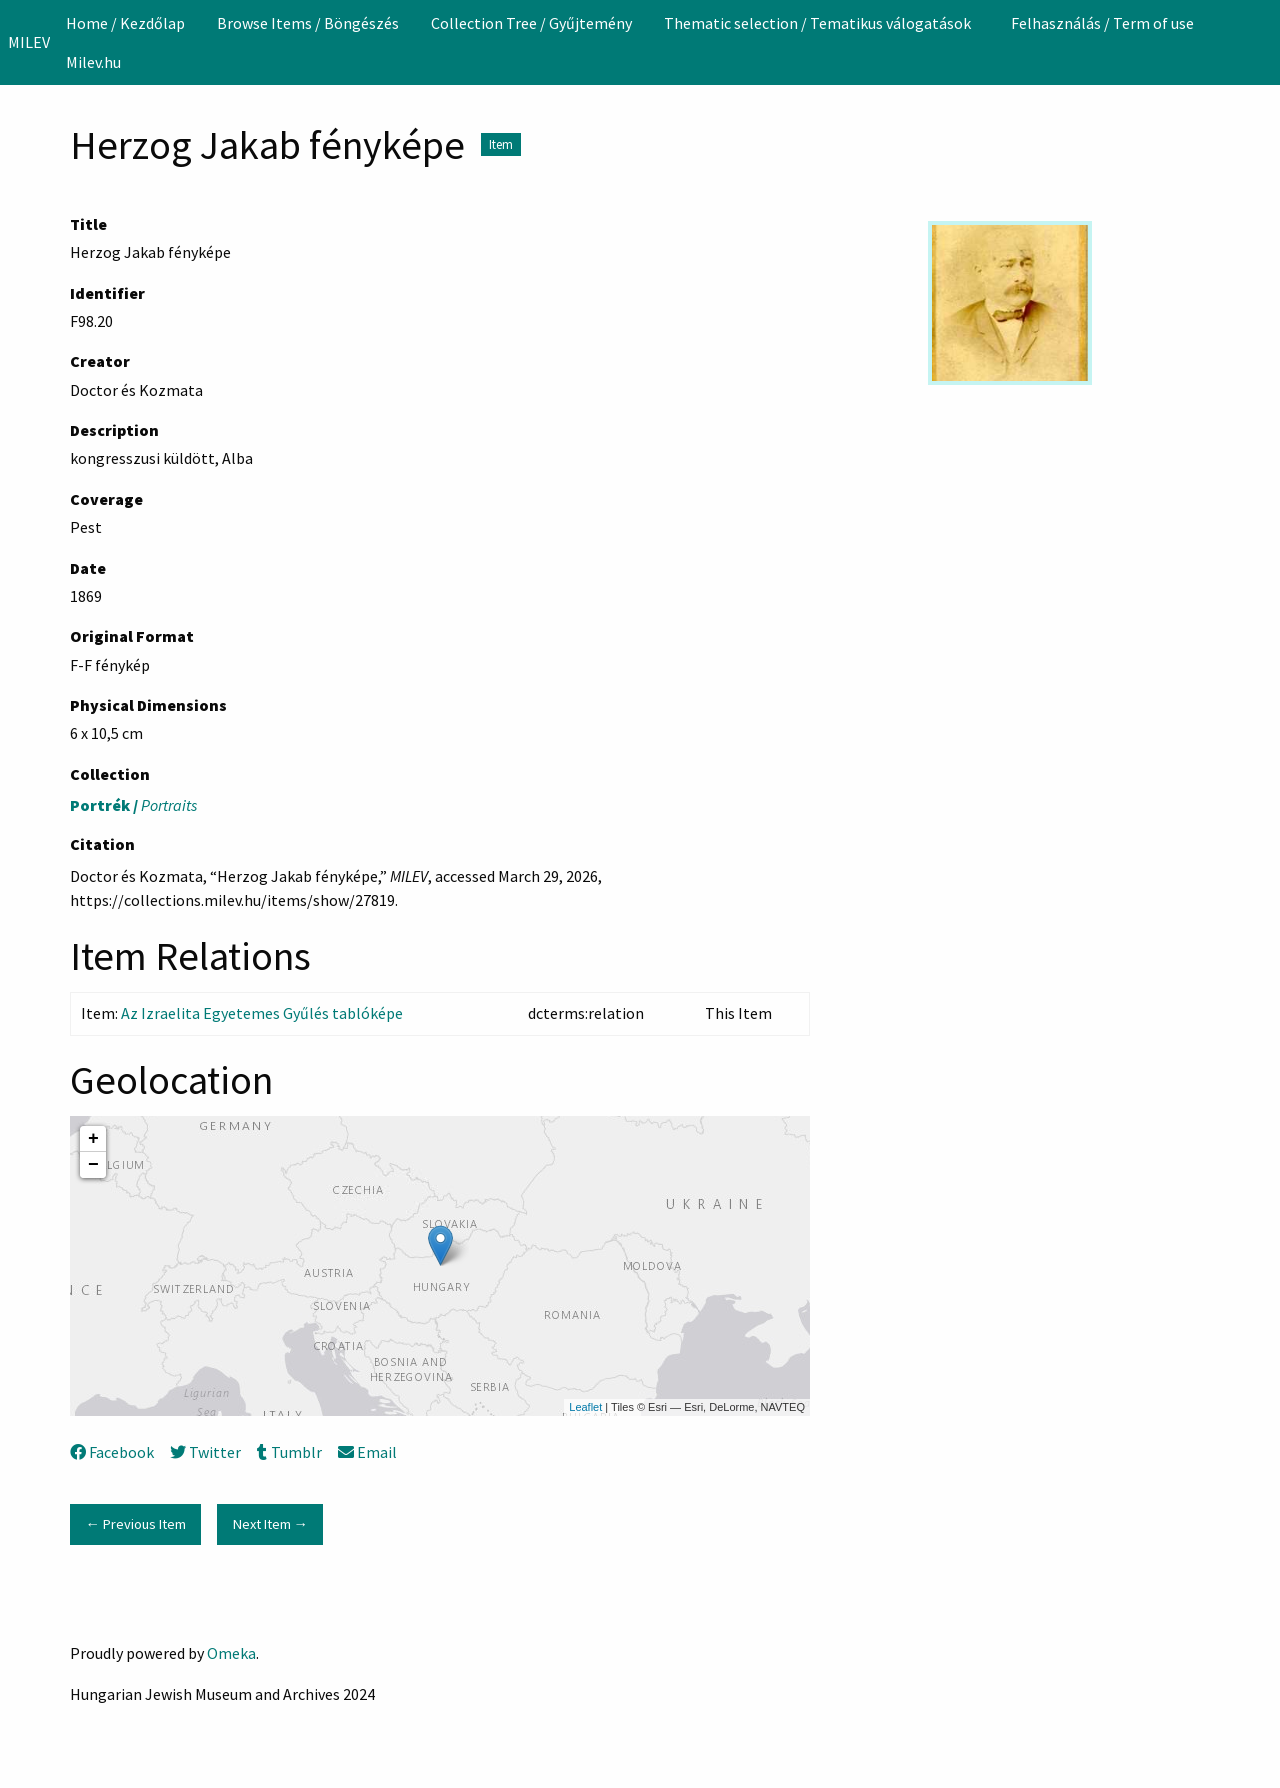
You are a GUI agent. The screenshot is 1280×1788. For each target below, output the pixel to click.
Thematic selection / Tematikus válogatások (817, 23)
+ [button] (93, 1139)
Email (367, 1452)
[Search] (1263, 42)
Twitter (205, 1452)
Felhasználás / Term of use (1102, 23)
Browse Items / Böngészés (308, 23)
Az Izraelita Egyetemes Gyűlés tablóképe (262, 1013)
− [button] (93, 1165)
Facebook (112, 1452)
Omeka (231, 1653)
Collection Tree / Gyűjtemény (531, 23)
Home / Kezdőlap (125, 23)
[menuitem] (125, 23)
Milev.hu (93, 62)
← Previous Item (135, 1524)
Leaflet (585, 1407)
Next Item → (270, 1524)
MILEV (29, 42)
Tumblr (289, 1452)
